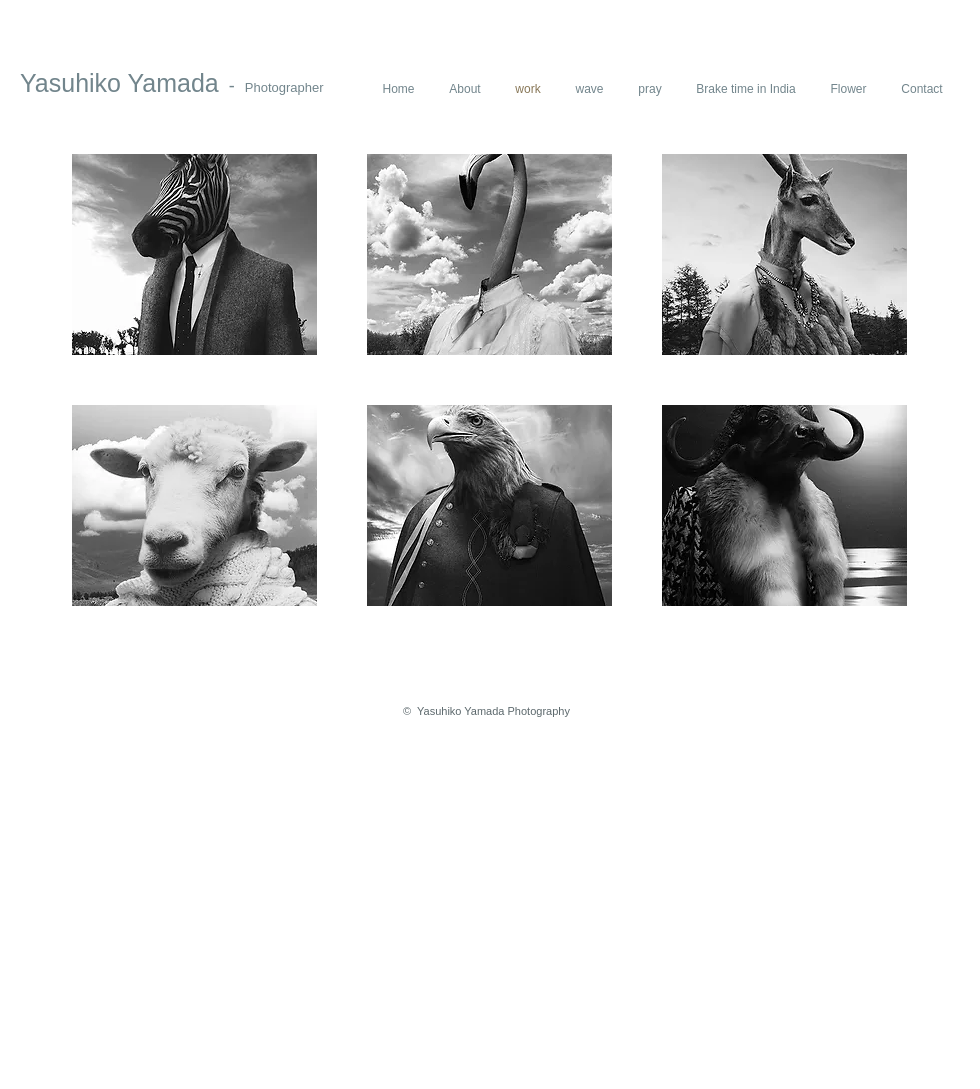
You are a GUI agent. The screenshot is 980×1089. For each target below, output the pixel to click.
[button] (194, 254)
